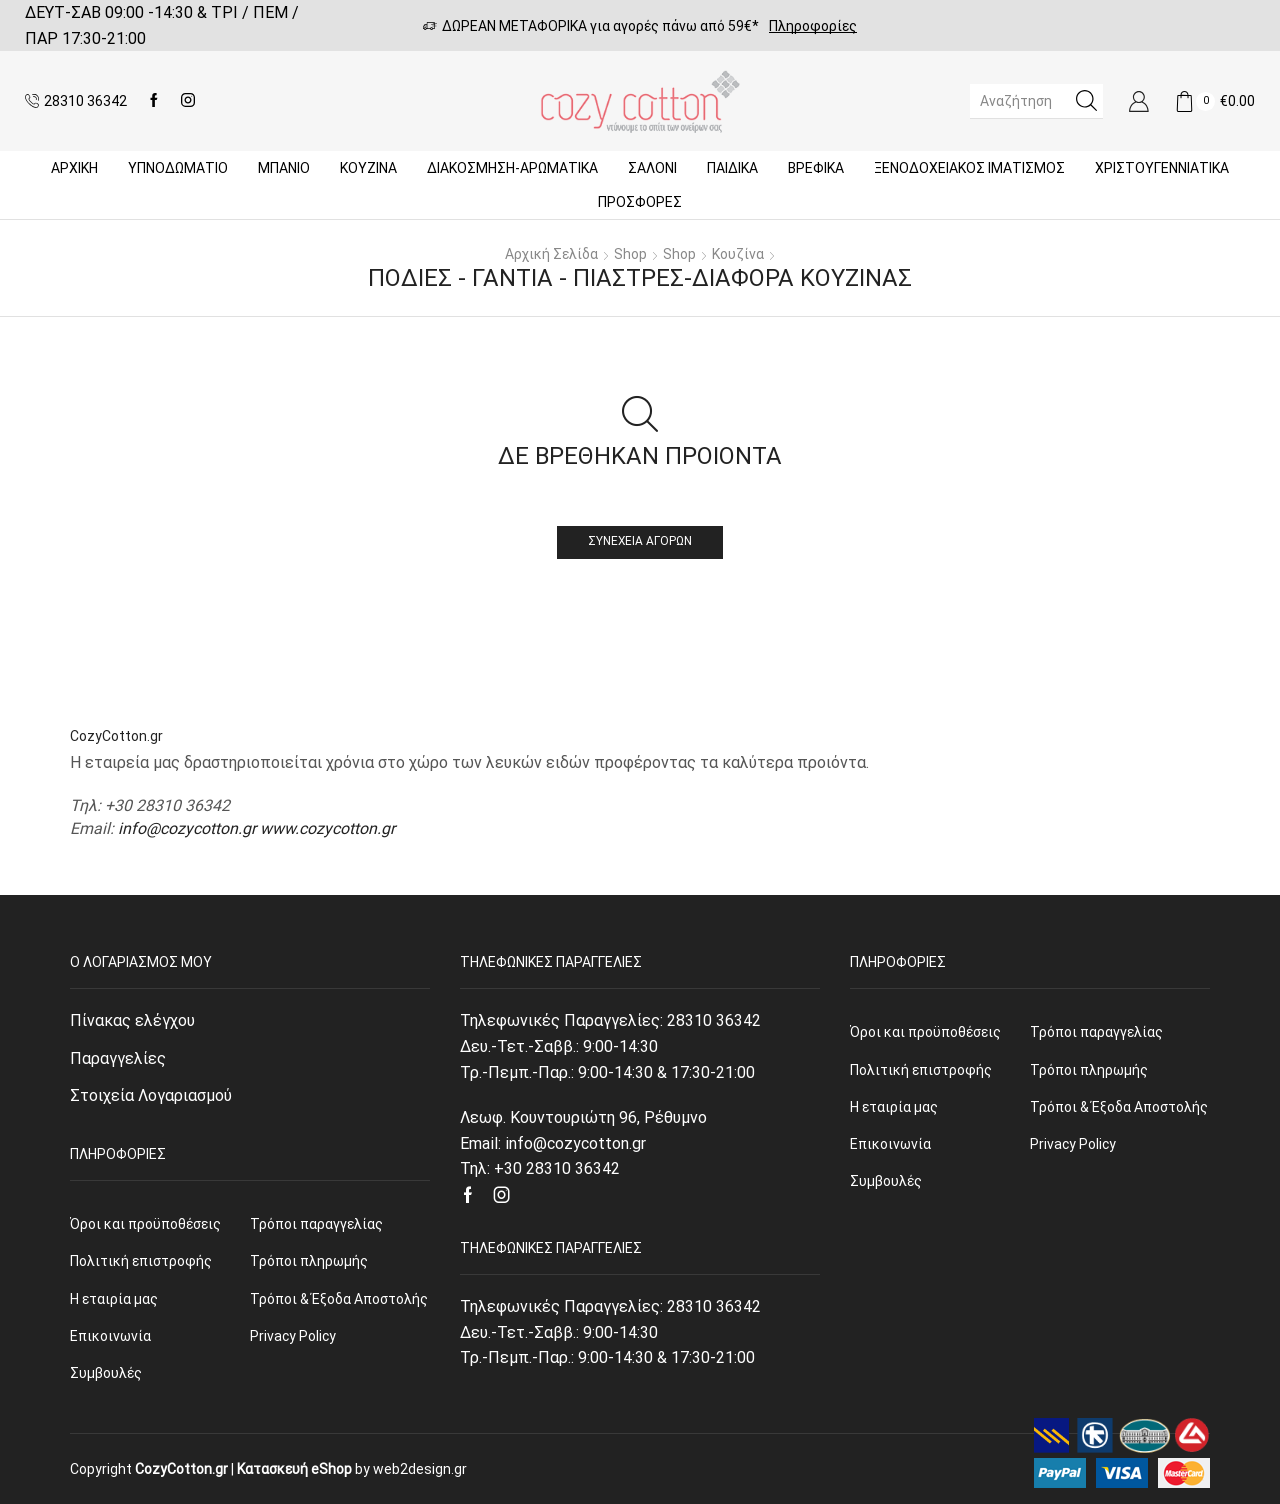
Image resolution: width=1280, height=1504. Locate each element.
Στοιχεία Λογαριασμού (151, 1095)
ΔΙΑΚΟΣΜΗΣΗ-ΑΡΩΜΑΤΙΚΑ (512, 168)
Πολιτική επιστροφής (141, 1261)
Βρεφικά (816, 168)
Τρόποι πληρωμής (309, 1261)
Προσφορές (640, 202)
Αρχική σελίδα (551, 254)
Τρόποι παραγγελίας (316, 1224)
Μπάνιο (284, 168)
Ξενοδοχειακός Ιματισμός (969, 168)
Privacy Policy (293, 1336)
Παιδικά (732, 168)
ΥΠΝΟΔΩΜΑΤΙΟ (178, 168)
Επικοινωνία (110, 1336)
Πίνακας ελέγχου (132, 1020)
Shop (630, 254)
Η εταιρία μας (114, 1299)
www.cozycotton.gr (327, 828)
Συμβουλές (106, 1373)
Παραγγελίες (118, 1058)
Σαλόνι (652, 168)
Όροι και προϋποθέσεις (145, 1224)
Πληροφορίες (813, 26)
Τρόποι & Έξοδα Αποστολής (339, 1299)
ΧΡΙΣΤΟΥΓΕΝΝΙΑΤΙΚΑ (1162, 168)
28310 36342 (714, 1020)
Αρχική (74, 168)
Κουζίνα (368, 168)
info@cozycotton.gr (187, 828)
